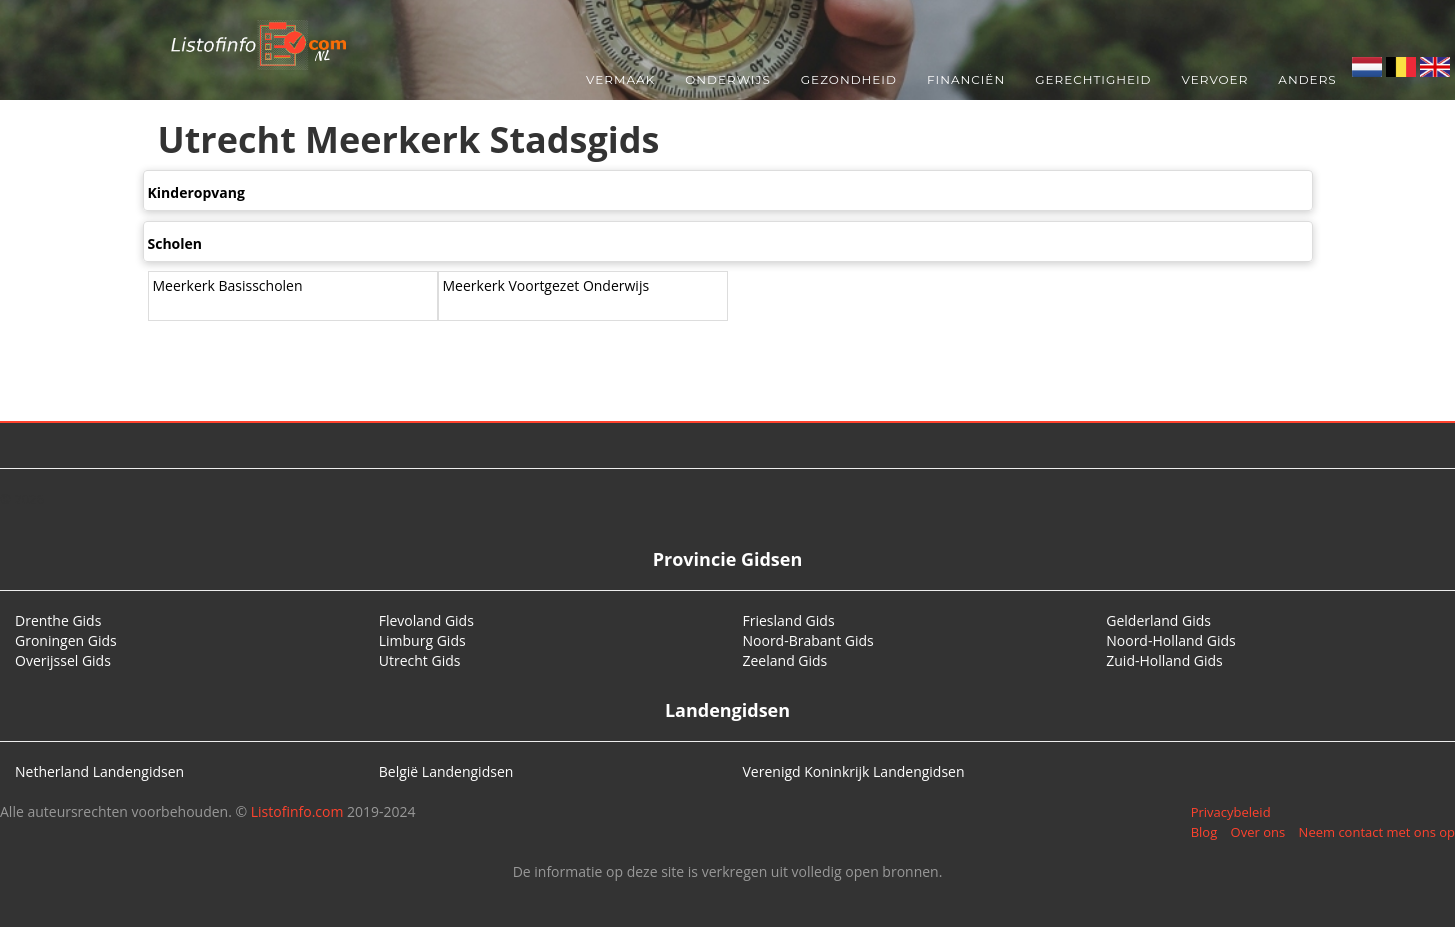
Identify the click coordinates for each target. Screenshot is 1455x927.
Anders (1307, 79)
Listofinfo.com (297, 811)
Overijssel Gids (63, 660)
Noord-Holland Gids (1171, 640)
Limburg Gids (422, 640)
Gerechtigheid (1093, 79)
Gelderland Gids (1158, 620)
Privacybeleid (1231, 812)
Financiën (966, 79)
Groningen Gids (66, 640)
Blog (1204, 832)
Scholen (175, 243)
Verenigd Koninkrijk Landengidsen (854, 771)
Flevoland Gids (426, 620)
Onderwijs (728, 79)
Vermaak (620, 79)
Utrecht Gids (420, 660)
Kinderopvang (196, 192)
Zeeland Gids (785, 660)
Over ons (1258, 832)
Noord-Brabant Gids (808, 640)
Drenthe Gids (58, 620)
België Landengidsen (446, 771)
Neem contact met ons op (1377, 832)
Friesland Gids (789, 620)
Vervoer (1215, 79)
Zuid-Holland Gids (1164, 660)
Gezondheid (849, 79)
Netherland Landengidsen (99, 771)
